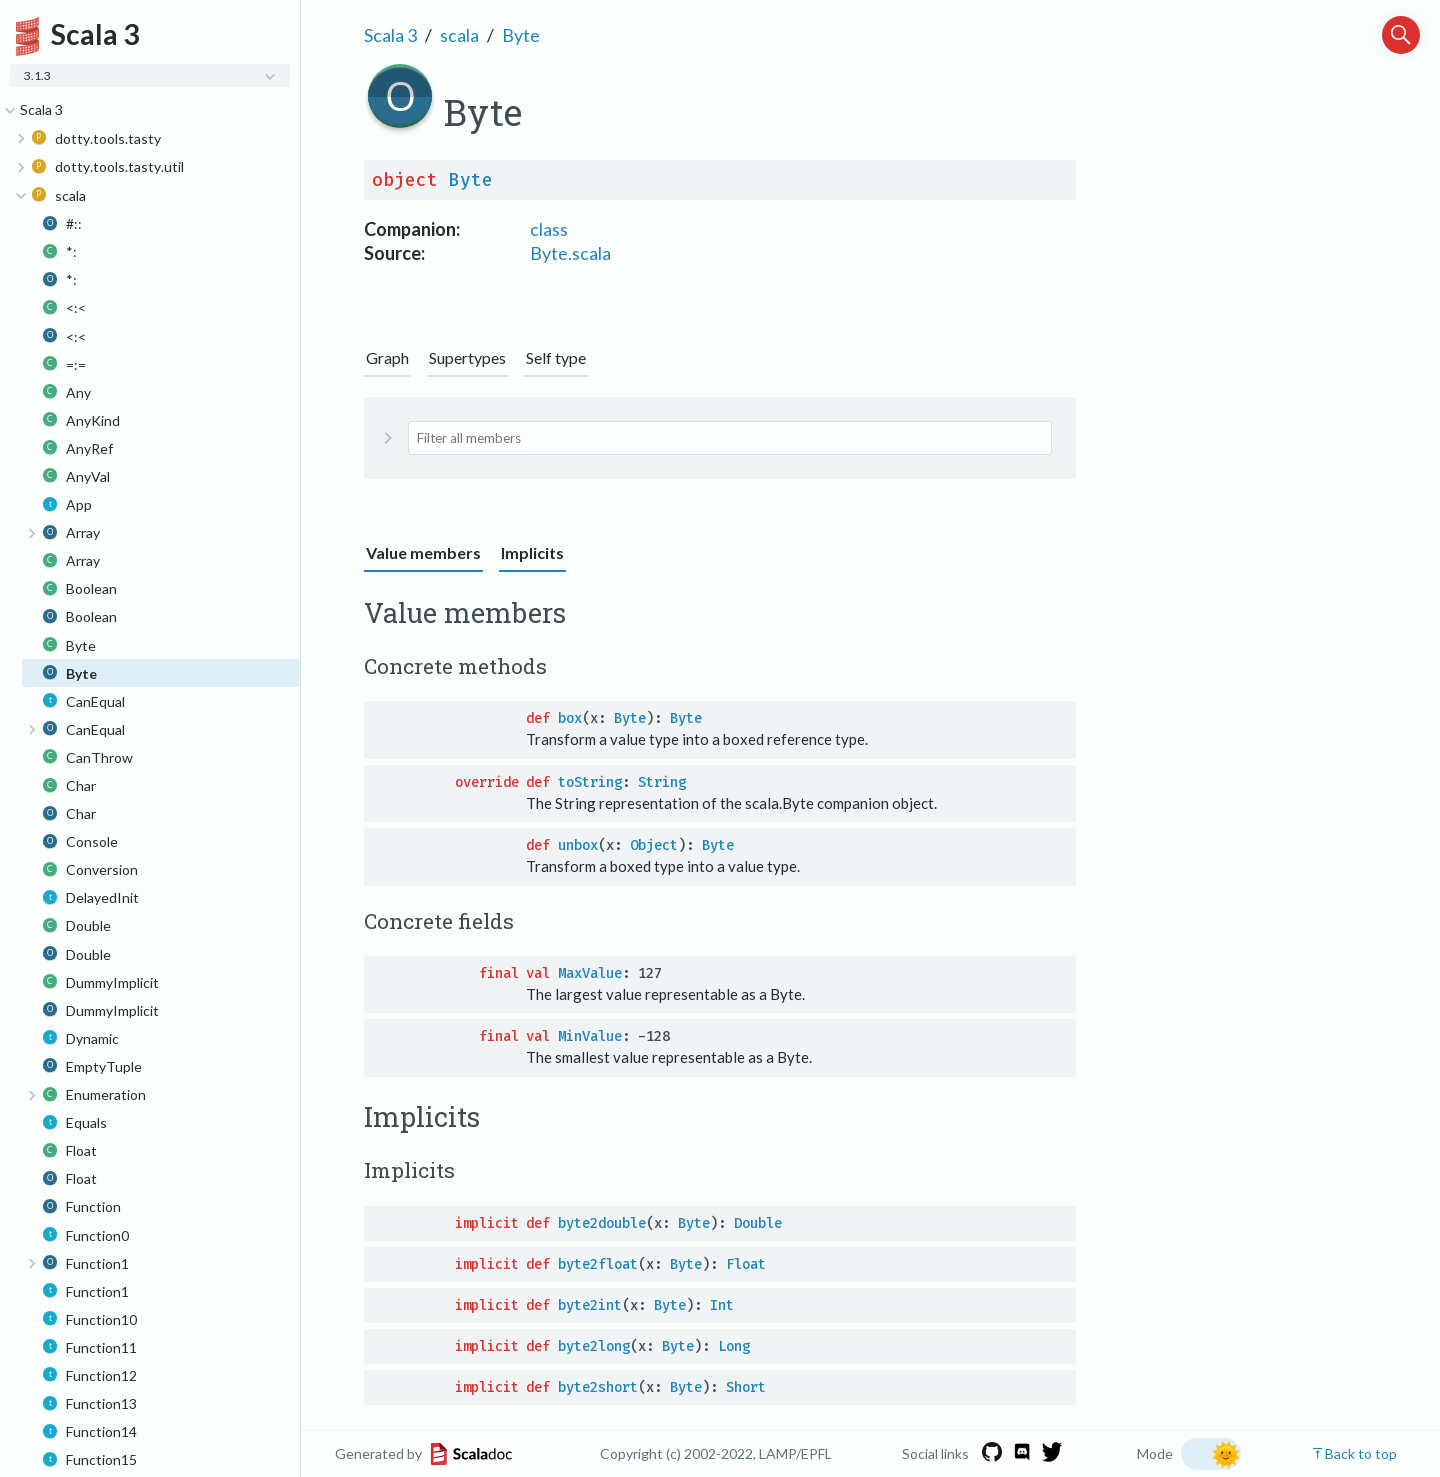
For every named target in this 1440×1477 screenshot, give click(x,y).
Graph (387, 357)
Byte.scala (570, 253)
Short (746, 1387)
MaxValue (590, 973)
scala (459, 35)
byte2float (598, 1264)
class (549, 229)
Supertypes (467, 357)
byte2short (598, 1387)
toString (590, 782)
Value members (423, 552)
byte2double (602, 1223)
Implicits (532, 552)
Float (746, 1264)
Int (722, 1305)
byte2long (594, 1346)
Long (734, 1346)
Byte (521, 35)
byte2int (590, 1305)
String (662, 782)
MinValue (590, 1036)
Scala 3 (390, 35)
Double (758, 1223)
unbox (578, 845)
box (570, 718)
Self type (556, 357)
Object (654, 845)
